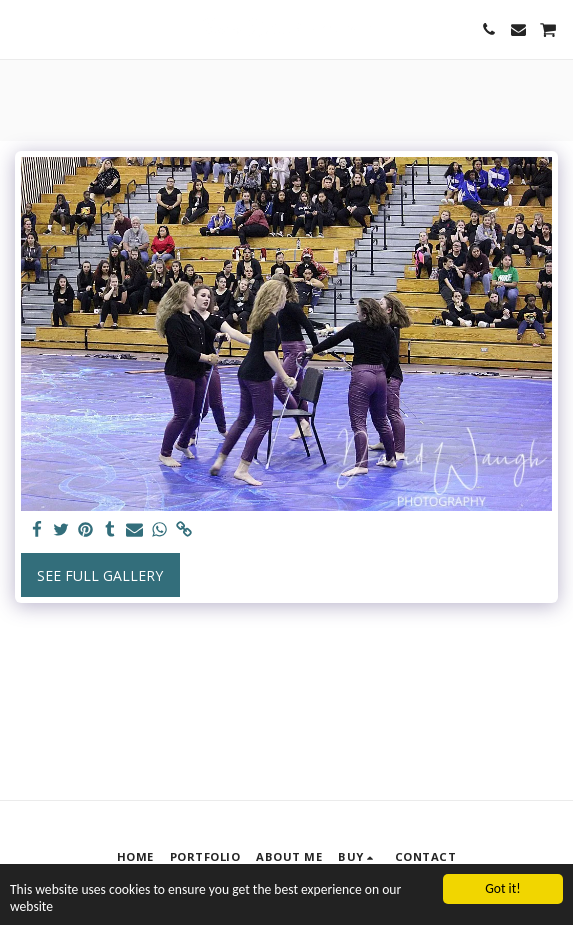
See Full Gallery (100, 575)
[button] (22, 28)
